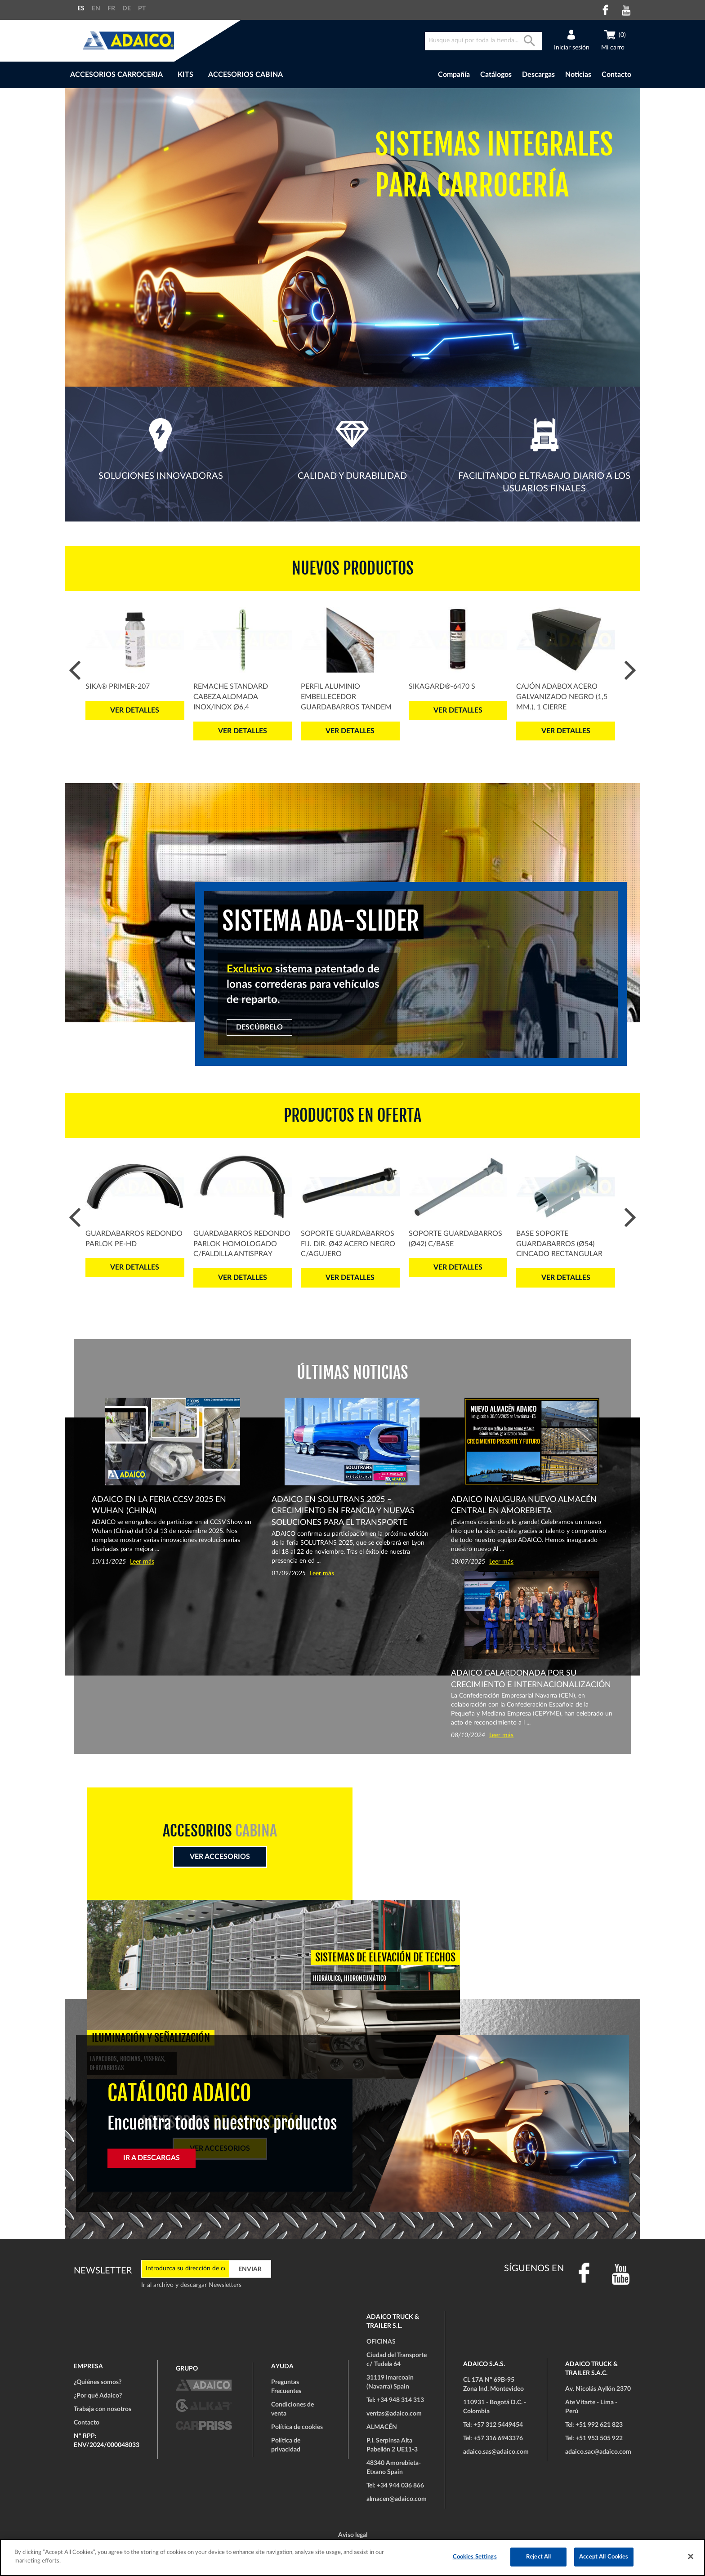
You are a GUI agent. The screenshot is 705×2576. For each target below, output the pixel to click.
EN (96, 8)
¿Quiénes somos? (97, 2382)
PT (142, 8)
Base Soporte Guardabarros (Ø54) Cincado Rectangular (559, 1244)
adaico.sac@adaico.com (598, 2452)
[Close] (691, 2556)
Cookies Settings (475, 2557)
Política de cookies (297, 2427)
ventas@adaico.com (394, 2414)
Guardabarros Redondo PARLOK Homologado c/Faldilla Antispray (241, 1244)
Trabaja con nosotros (102, 2409)
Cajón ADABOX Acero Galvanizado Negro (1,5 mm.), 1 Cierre (561, 697)
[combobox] (483, 41)
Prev (75, 670)
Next (630, 670)
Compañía (454, 74)
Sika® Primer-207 (117, 686)
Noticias (578, 74)
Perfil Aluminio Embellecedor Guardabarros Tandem (346, 697)
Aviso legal (352, 2535)
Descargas (538, 74)
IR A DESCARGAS (151, 2158)
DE (126, 8)
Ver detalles (134, 710)
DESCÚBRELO (259, 1027)
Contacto (616, 74)
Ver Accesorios (220, 1856)
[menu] (226, 75)
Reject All (538, 2557)
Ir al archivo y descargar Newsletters (191, 2285)
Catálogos (496, 74)
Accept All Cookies (603, 2557)
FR (111, 8)
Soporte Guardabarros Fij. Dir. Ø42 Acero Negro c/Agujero (348, 1244)
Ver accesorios (485, 1969)
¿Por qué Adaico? (98, 2396)
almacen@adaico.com (396, 2499)
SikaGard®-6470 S (442, 686)
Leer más (142, 1562)
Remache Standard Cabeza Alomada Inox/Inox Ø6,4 (230, 697)
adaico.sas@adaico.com (496, 2452)
